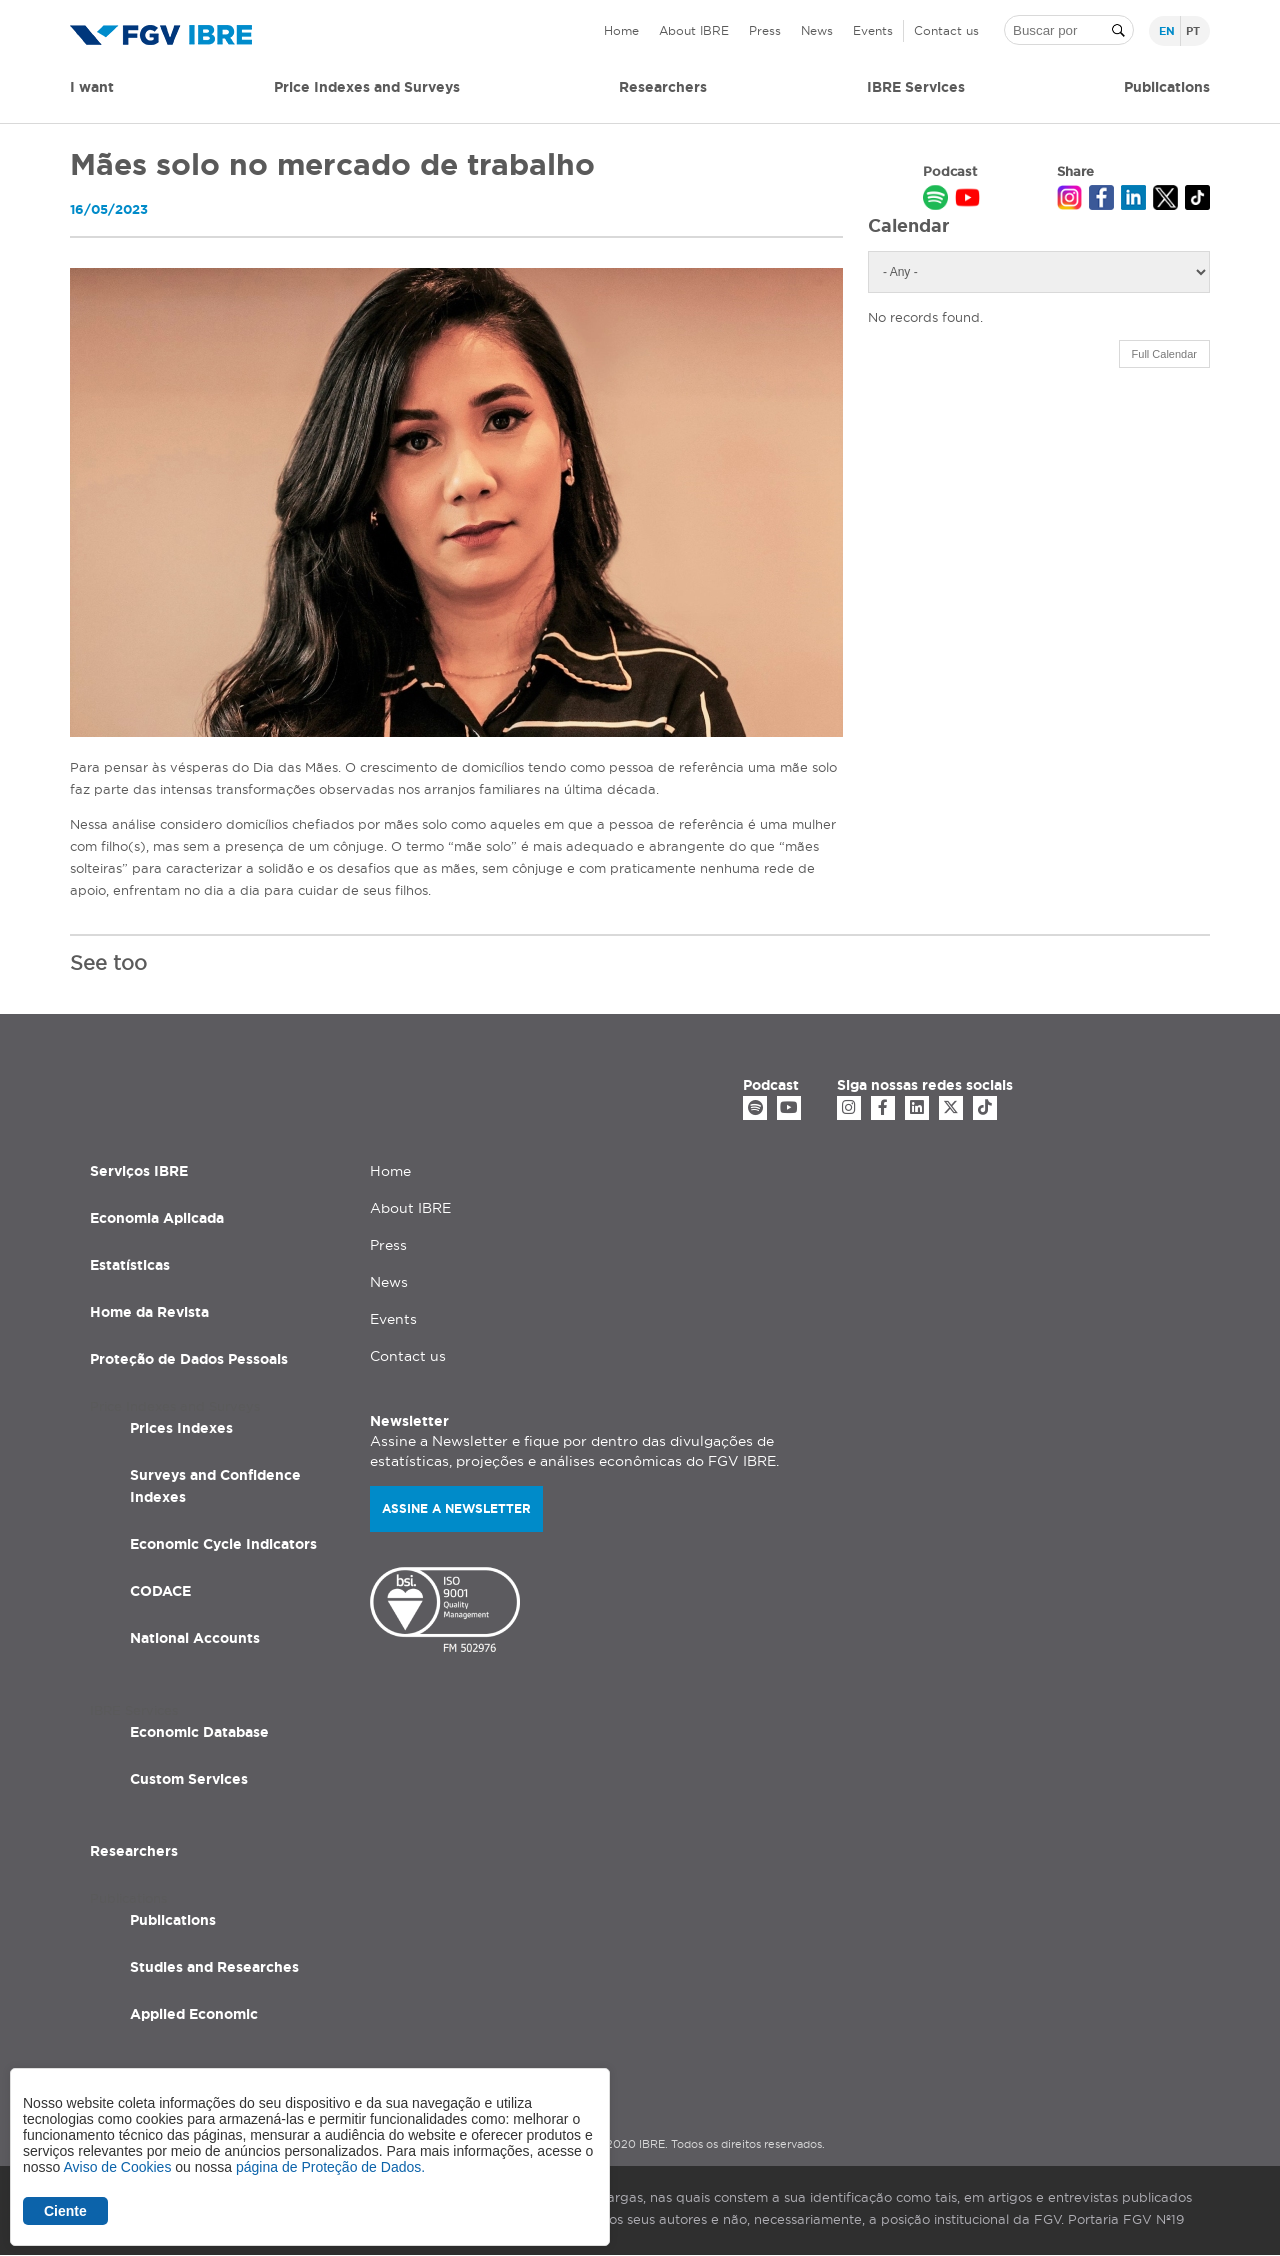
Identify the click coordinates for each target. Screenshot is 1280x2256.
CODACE (160, 1591)
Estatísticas (130, 1265)
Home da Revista (149, 1312)
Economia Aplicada (157, 1218)
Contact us (946, 30)
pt (1193, 31)
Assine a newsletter (456, 1508)
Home (621, 30)
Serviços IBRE (139, 1171)
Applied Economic (194, 2014)
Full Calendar (1164, 354)
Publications (173, 1920)
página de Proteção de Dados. (330, 2167)
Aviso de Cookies (117, 2167)
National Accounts (195, 1638)
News (817, 30)
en (1167, 31)
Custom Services (189, 1779)
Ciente (65, 2211)
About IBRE (694, 30)
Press (765, 30)
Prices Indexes (181, 1428)
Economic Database (199, 1732)
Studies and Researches (214, 1967)
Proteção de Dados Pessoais (189, 1359)
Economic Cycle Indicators (223, 1544)
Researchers (663, 87)
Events (873, 30)
